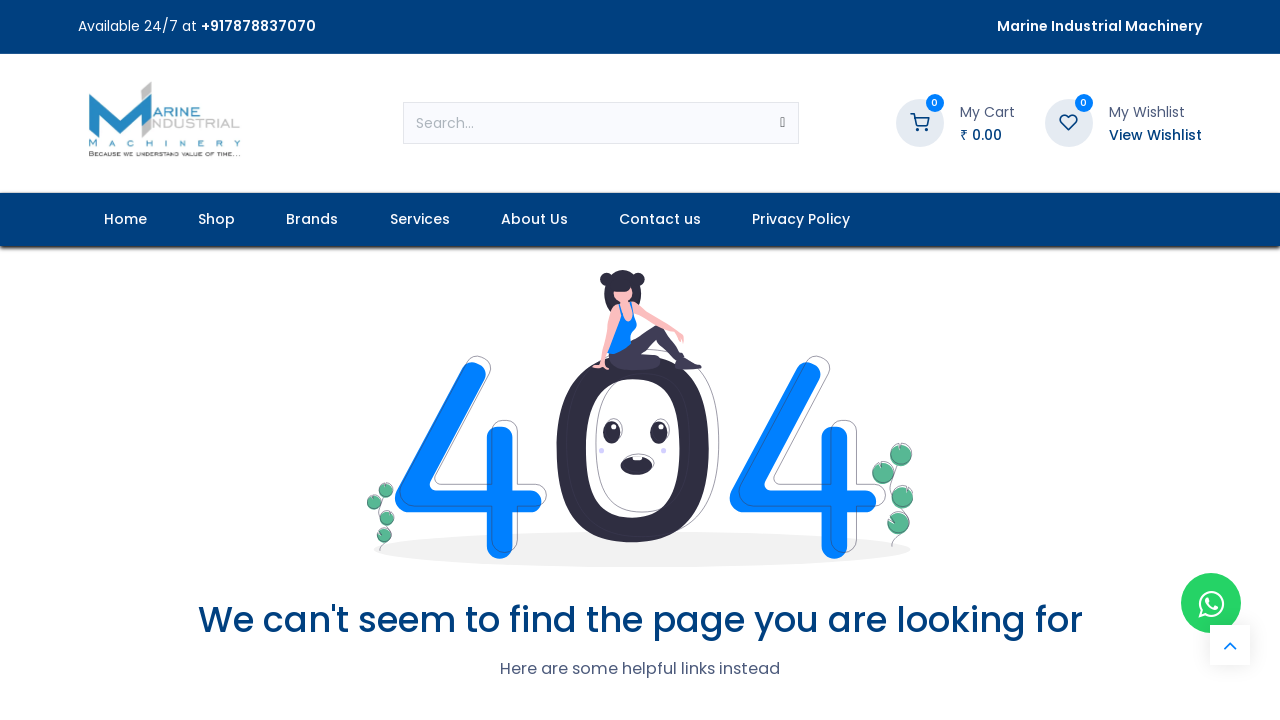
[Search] (782, 123)
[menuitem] (125, 219)
